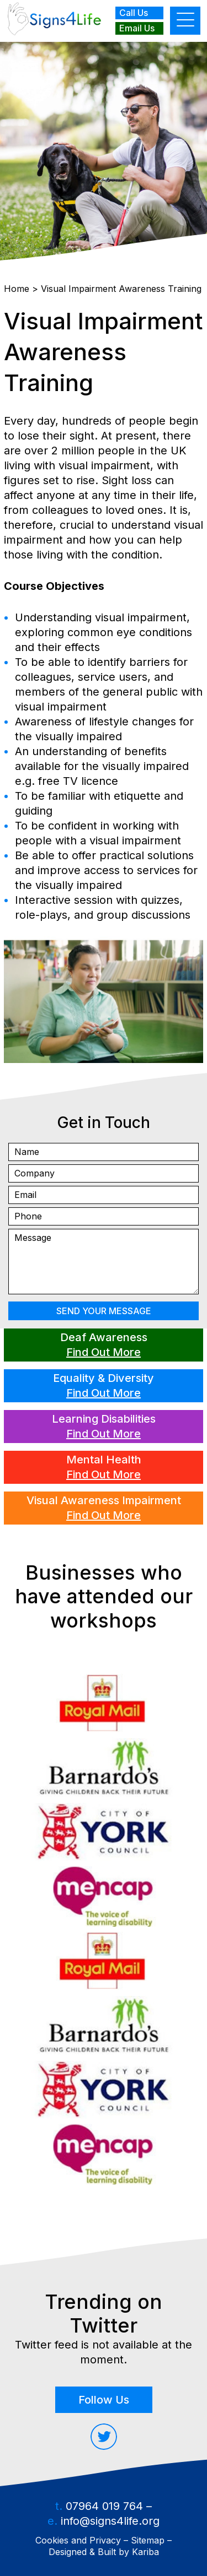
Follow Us (103, 2399)
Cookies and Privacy (78, 2540)
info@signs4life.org (110, 2521)
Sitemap (147, 2540)
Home (16, 288)
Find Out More (103, 1352)
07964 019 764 (104, 2506)
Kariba (145, 2551)
